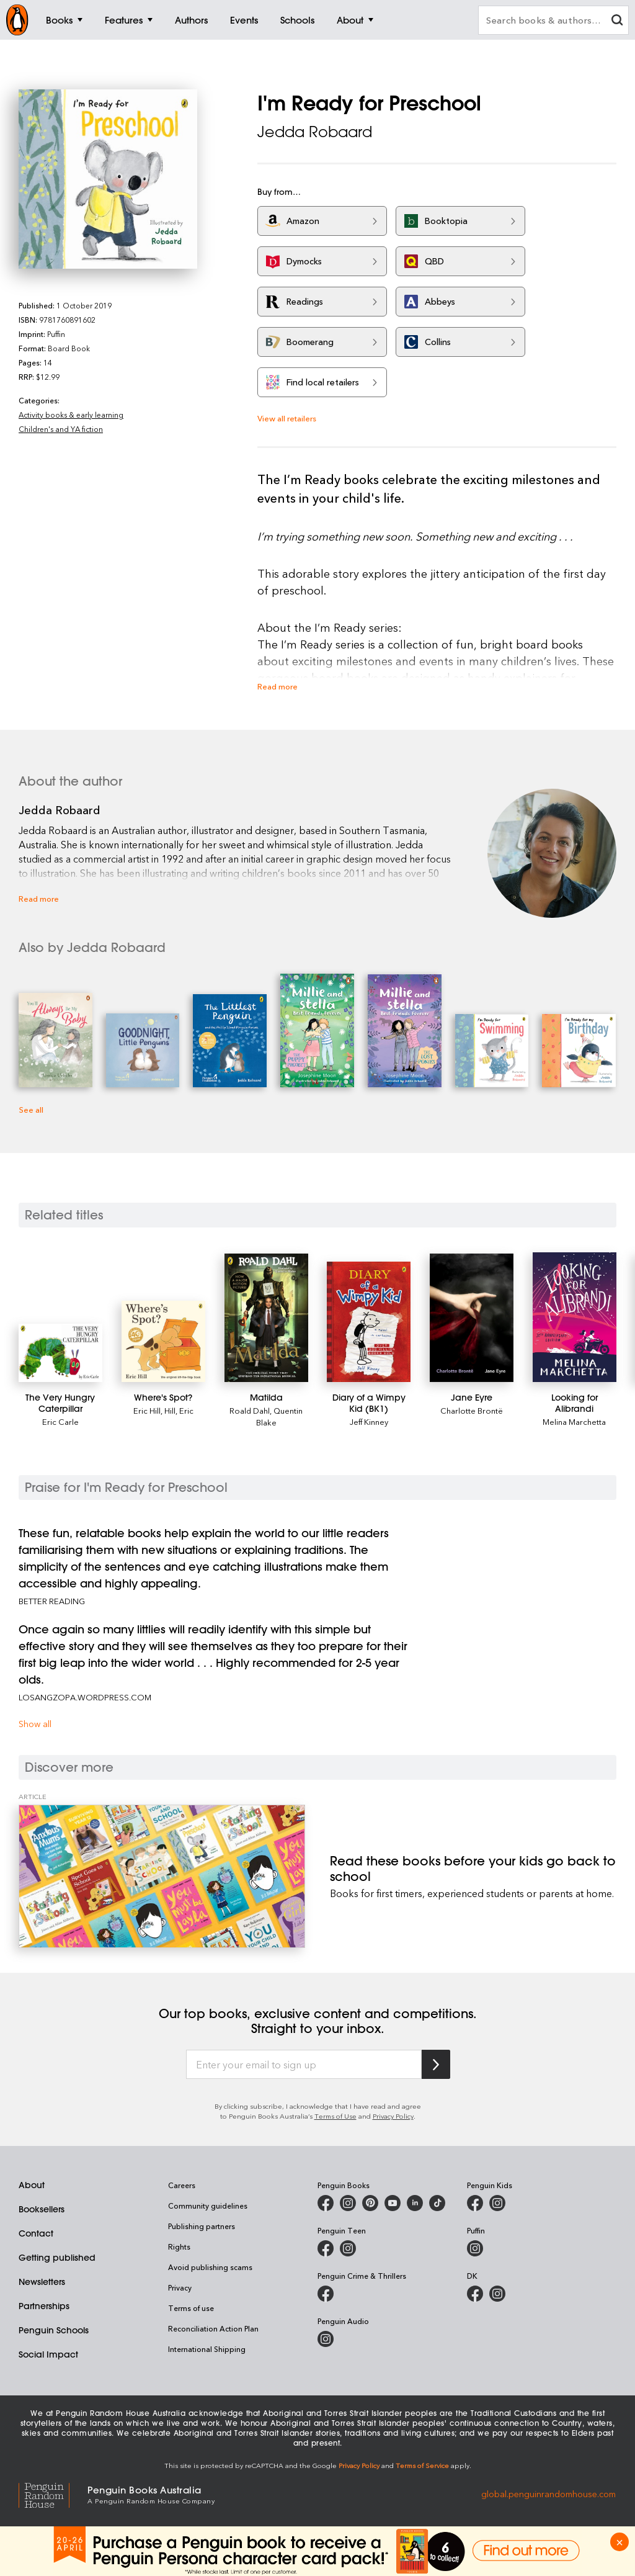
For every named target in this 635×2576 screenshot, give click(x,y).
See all (31, 1109)
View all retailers (286, 418)
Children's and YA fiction (61, 428)
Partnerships (44, 2306)
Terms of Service (422, 2465)
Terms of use (191, 2307)
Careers (181, 2185)
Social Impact (48, 2354)
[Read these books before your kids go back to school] (161, 1876)
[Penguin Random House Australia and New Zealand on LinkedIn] (415, 2203)
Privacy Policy (393, 2116)
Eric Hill (147, 1410)
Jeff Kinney (369, 1421)
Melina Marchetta (574, 1421)
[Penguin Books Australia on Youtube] (392, 2203)
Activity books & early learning (71, 414)
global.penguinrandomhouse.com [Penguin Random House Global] (548, 2493)
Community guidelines (207, 2205)
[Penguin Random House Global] (53, 2494)
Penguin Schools (54, 2330)
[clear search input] (617, 21)
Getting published (57, 2257)
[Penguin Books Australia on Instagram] (348, 2203)
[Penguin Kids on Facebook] (475, 2203)
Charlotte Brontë (471, 1410)
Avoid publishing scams (210, 2267)
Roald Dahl (249, 1410)
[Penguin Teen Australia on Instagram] (348, 2248)
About (32, 2185)
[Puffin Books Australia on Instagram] (475, 2248)
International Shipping (207, 2348)
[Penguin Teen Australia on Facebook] (326, 2248)
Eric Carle (60, 1421)
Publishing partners (201, 2226)
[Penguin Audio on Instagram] (326, 2339)
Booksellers (41, 2209)
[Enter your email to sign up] (304, 2064)
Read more (277, 686)
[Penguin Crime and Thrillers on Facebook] (326, 2294)
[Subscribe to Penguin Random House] (436, 2064)
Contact (36, 2233)
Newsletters (42, 2281)
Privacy (180, 2287)
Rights (179, 2246)
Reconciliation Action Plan (213, 2328)
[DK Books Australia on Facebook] (475, 2294)
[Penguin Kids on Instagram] (497, 2203)
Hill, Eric (178, 1410)
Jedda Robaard (314, 131)
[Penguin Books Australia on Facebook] (326, 2203)
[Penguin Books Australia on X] (370, 2203)
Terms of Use (335, 2116)
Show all (35, 1723)
